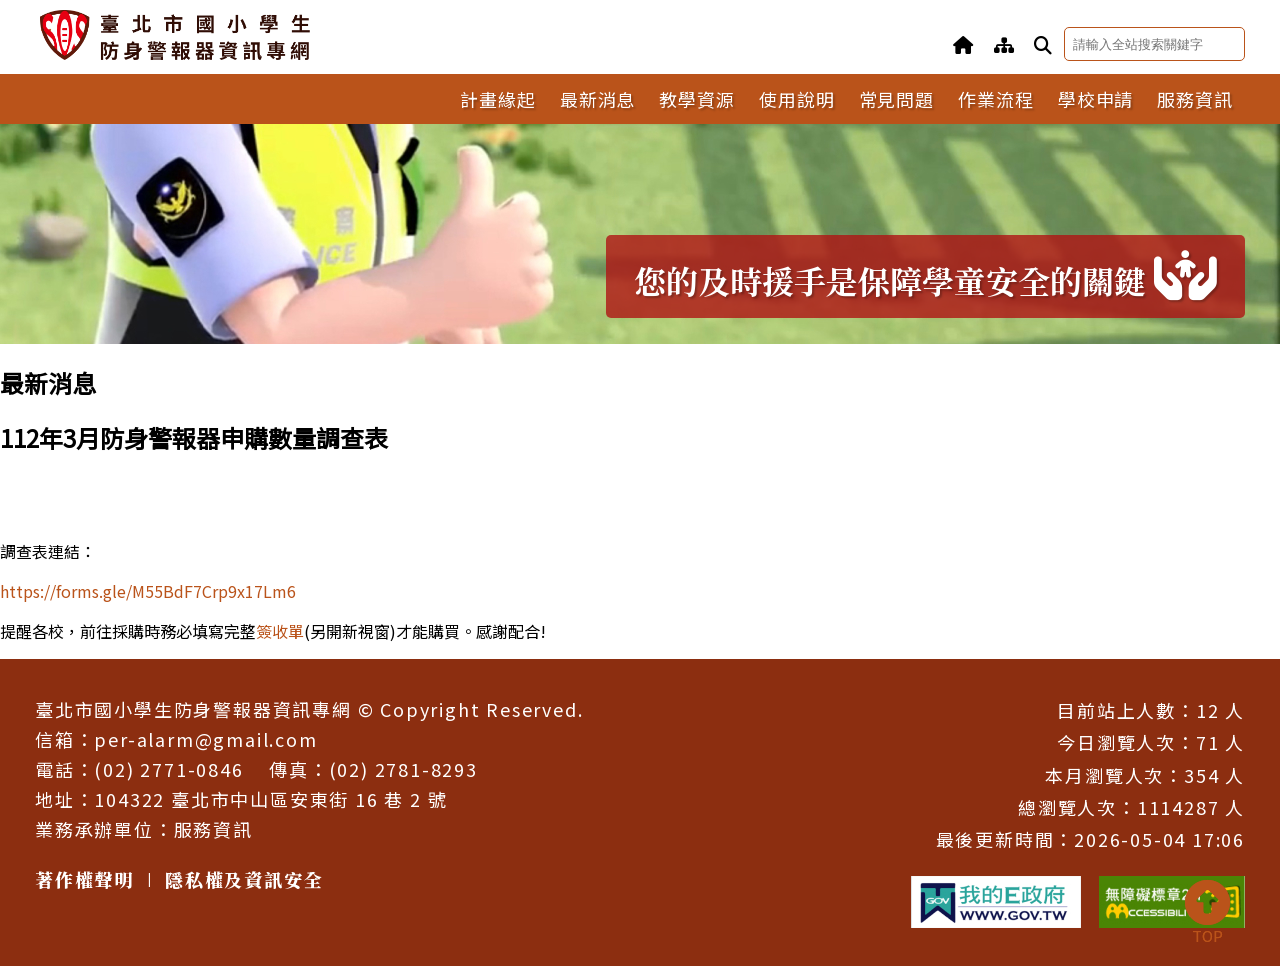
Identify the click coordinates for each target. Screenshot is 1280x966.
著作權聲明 (84, 879)
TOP (1207, 913)
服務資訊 (1195, 99)
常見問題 (897, 99)
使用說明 (797, 99)
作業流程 (996, 99)
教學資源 (697, 99)
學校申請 (1096, 99)
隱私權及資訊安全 (244, 879)
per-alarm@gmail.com (205, 739)
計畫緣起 (498, 99)
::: (6, 357)
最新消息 (598, 99)
